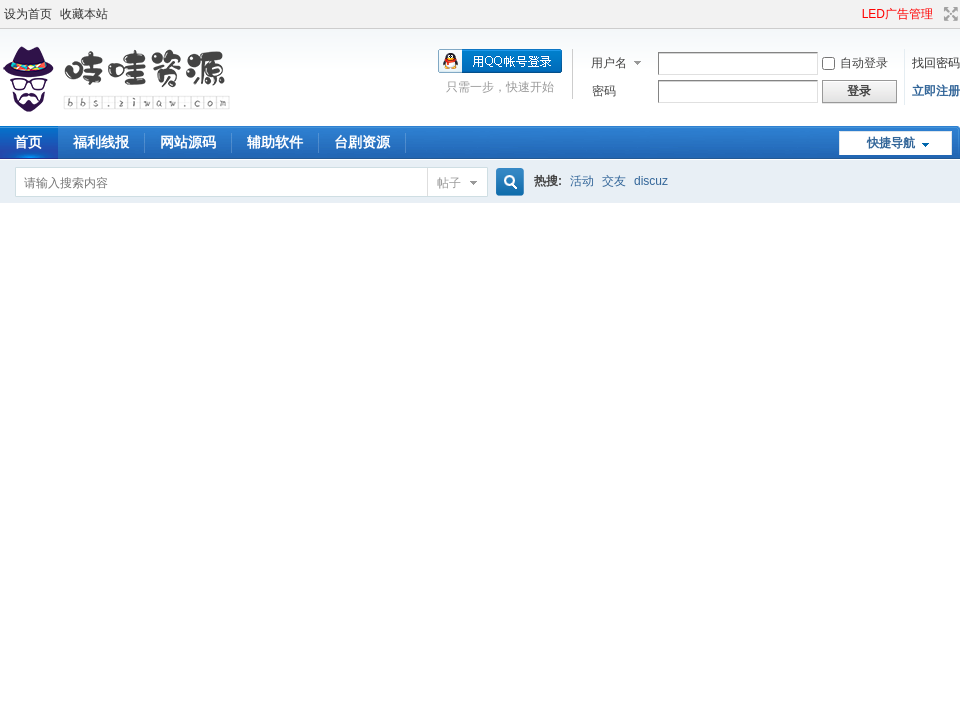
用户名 (609, 63)
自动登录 (855, 63)
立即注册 (936, 91)
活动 (582, 181)
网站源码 (188, 142)
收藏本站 (84, 14)
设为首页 (28, 14)
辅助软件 (275, 142)
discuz (651, 181)
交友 (614, 181)
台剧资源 (362, 142)
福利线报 (101, 142)
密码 (604, 91)
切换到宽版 (948, 14)
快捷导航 (891, 143)
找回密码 (936, 63)
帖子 (449, 183)
